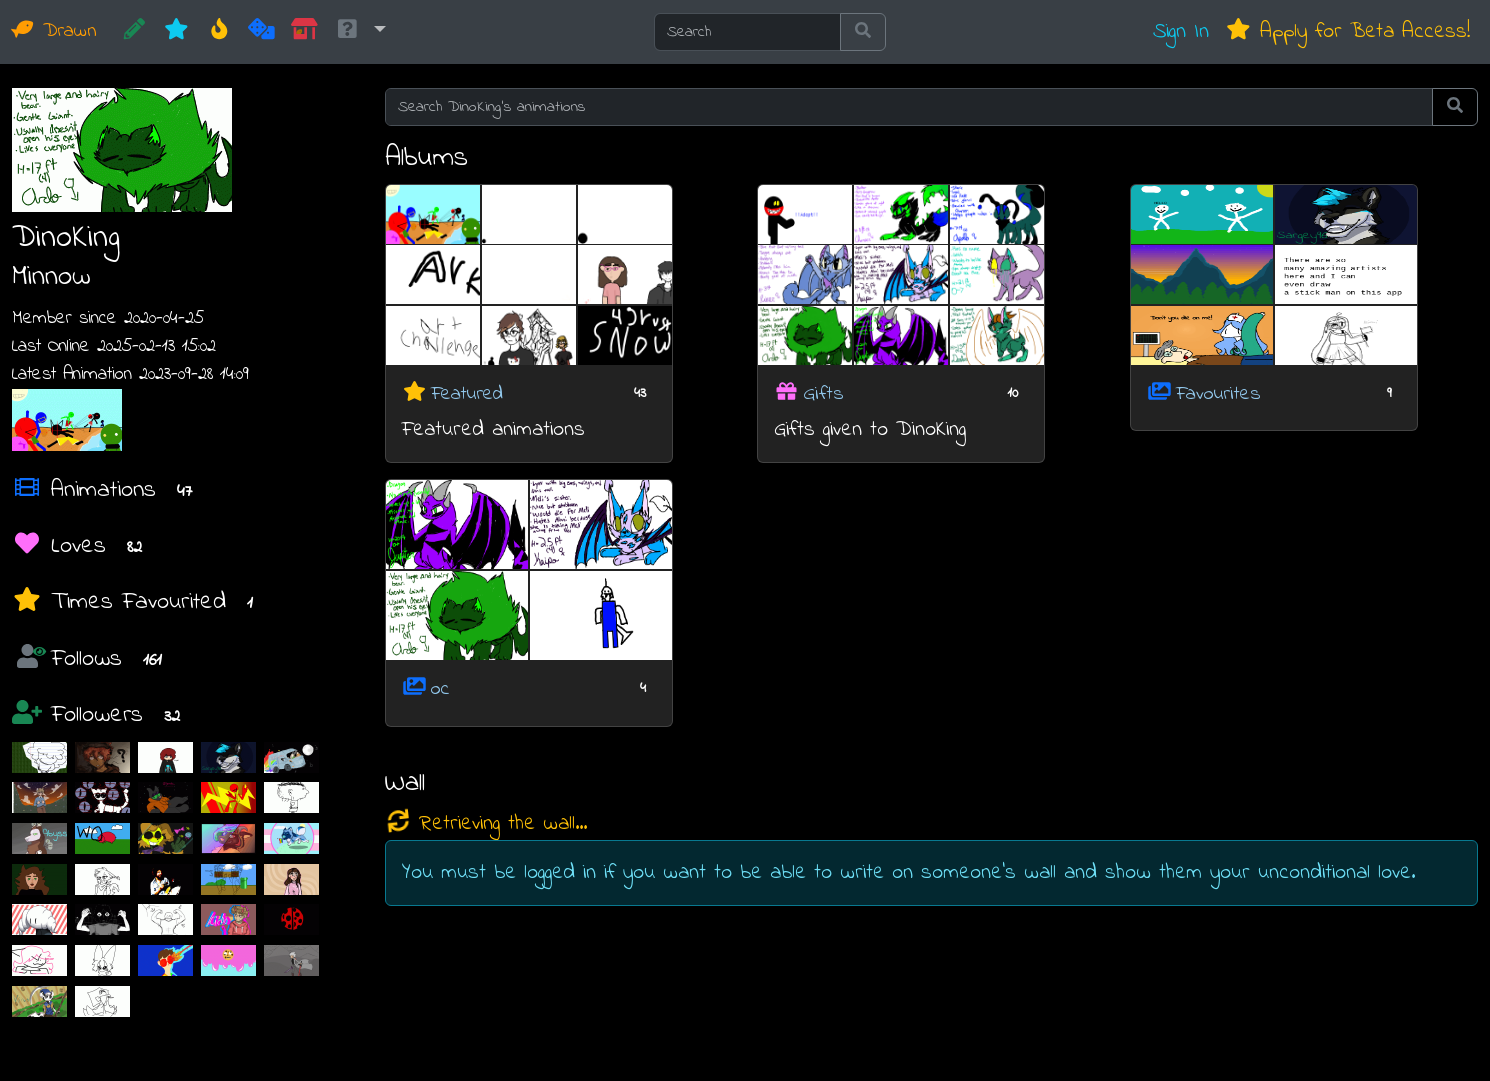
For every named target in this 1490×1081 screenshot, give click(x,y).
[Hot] (219, 32)
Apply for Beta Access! (1347, 31)
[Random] (261, 32)
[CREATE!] (134, 32)
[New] (176, 32)
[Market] (304, 32)
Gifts (823, 393)
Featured (467, 393)
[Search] (747, 32)
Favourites (1218, 393)
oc (440, 689)
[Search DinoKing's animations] (909, 107)
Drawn (54, 31)
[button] (360, 32)
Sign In (1181, 31)
